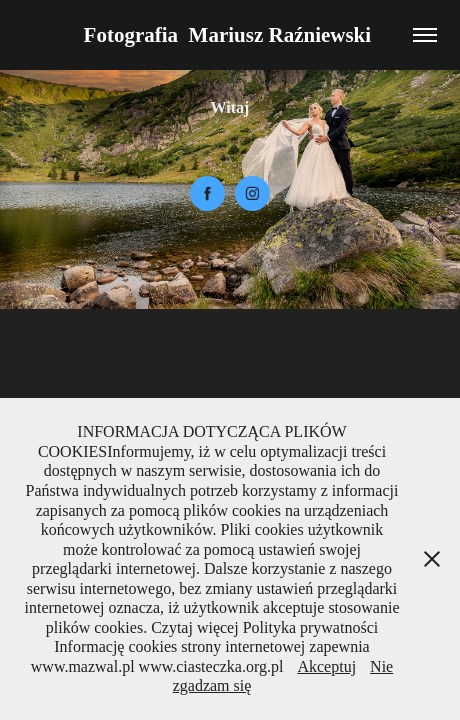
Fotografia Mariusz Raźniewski (230, 35)
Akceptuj (326, 666)
